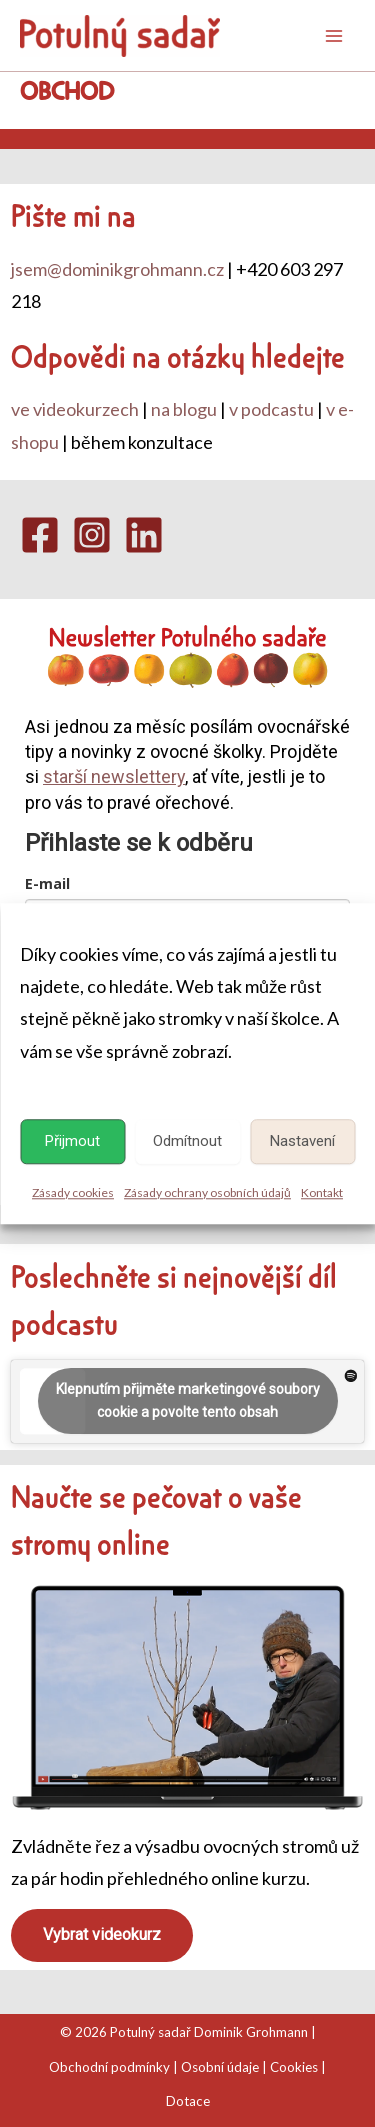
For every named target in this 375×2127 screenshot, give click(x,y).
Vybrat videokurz (102, 1934)
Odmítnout (187, 1141)
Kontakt (322, 1192)
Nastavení (302, 1141)
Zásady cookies (73, 1192)
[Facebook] (40, 535)
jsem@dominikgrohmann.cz (117, 269)
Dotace (188, 2101)
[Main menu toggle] (334, 36)
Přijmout (72, 1141)
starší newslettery (114, 776)
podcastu (64, 1322)
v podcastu (271, 409)
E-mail (47, 883)
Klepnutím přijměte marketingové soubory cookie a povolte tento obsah (188, 1400)
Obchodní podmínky (109, 2067)
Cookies (294, 2067)
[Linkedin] (144, 535)
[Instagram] (92, 535)
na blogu (184, 409)
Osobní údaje (220, 2067)
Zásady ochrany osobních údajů (207, 1192)
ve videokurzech (75, 409)
